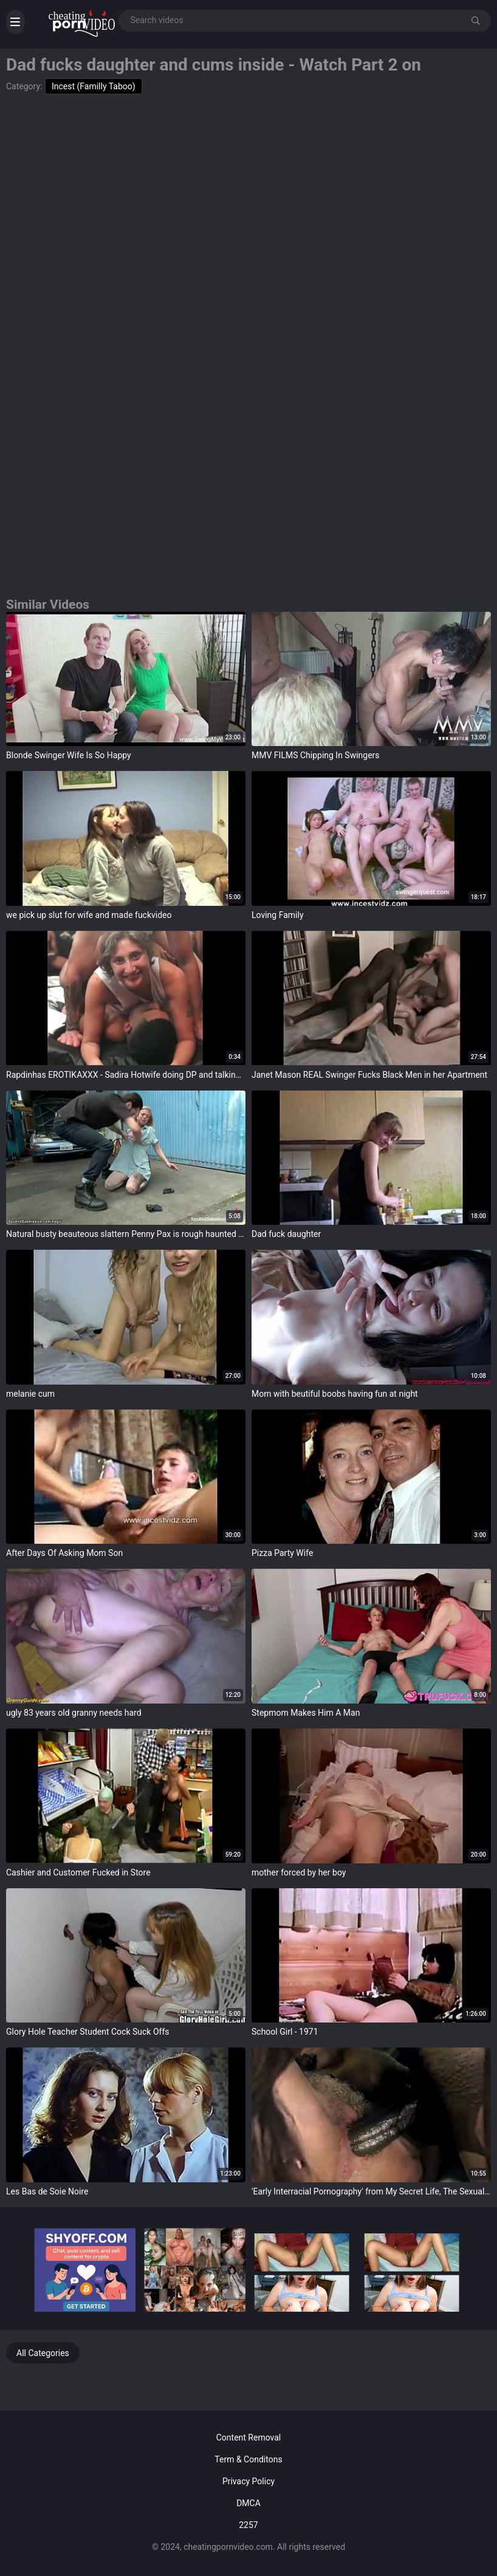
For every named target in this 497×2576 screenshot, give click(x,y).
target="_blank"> (125, 679)
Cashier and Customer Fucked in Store (78, 1872)
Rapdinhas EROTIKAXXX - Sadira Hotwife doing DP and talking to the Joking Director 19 (125, 1075)
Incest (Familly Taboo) (93, 86)
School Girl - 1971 (285, 2031)
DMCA (248, 2503)
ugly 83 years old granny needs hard (74, 1713)
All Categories (42, 2353)
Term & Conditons (248, 2459)
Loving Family (278, 915)
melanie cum (30, 1394)
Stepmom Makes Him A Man (306, 1713)
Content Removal (248, 2437)
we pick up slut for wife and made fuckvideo (89, 915)
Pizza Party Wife (282, 1553)
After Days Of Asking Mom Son (64, 1553)
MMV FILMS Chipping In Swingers (316, 755)
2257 (248, 2525)
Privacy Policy (248, 2481)
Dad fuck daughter (286, 1234)
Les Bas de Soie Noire (47, 2191)
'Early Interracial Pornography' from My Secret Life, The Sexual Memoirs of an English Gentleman (371, 2191)
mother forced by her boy (299, 1872)
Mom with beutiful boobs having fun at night (335, 1394)
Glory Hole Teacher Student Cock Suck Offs (88, 2031)
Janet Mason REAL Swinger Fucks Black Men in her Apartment (369, 1075)
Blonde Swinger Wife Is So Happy (68, 755)
